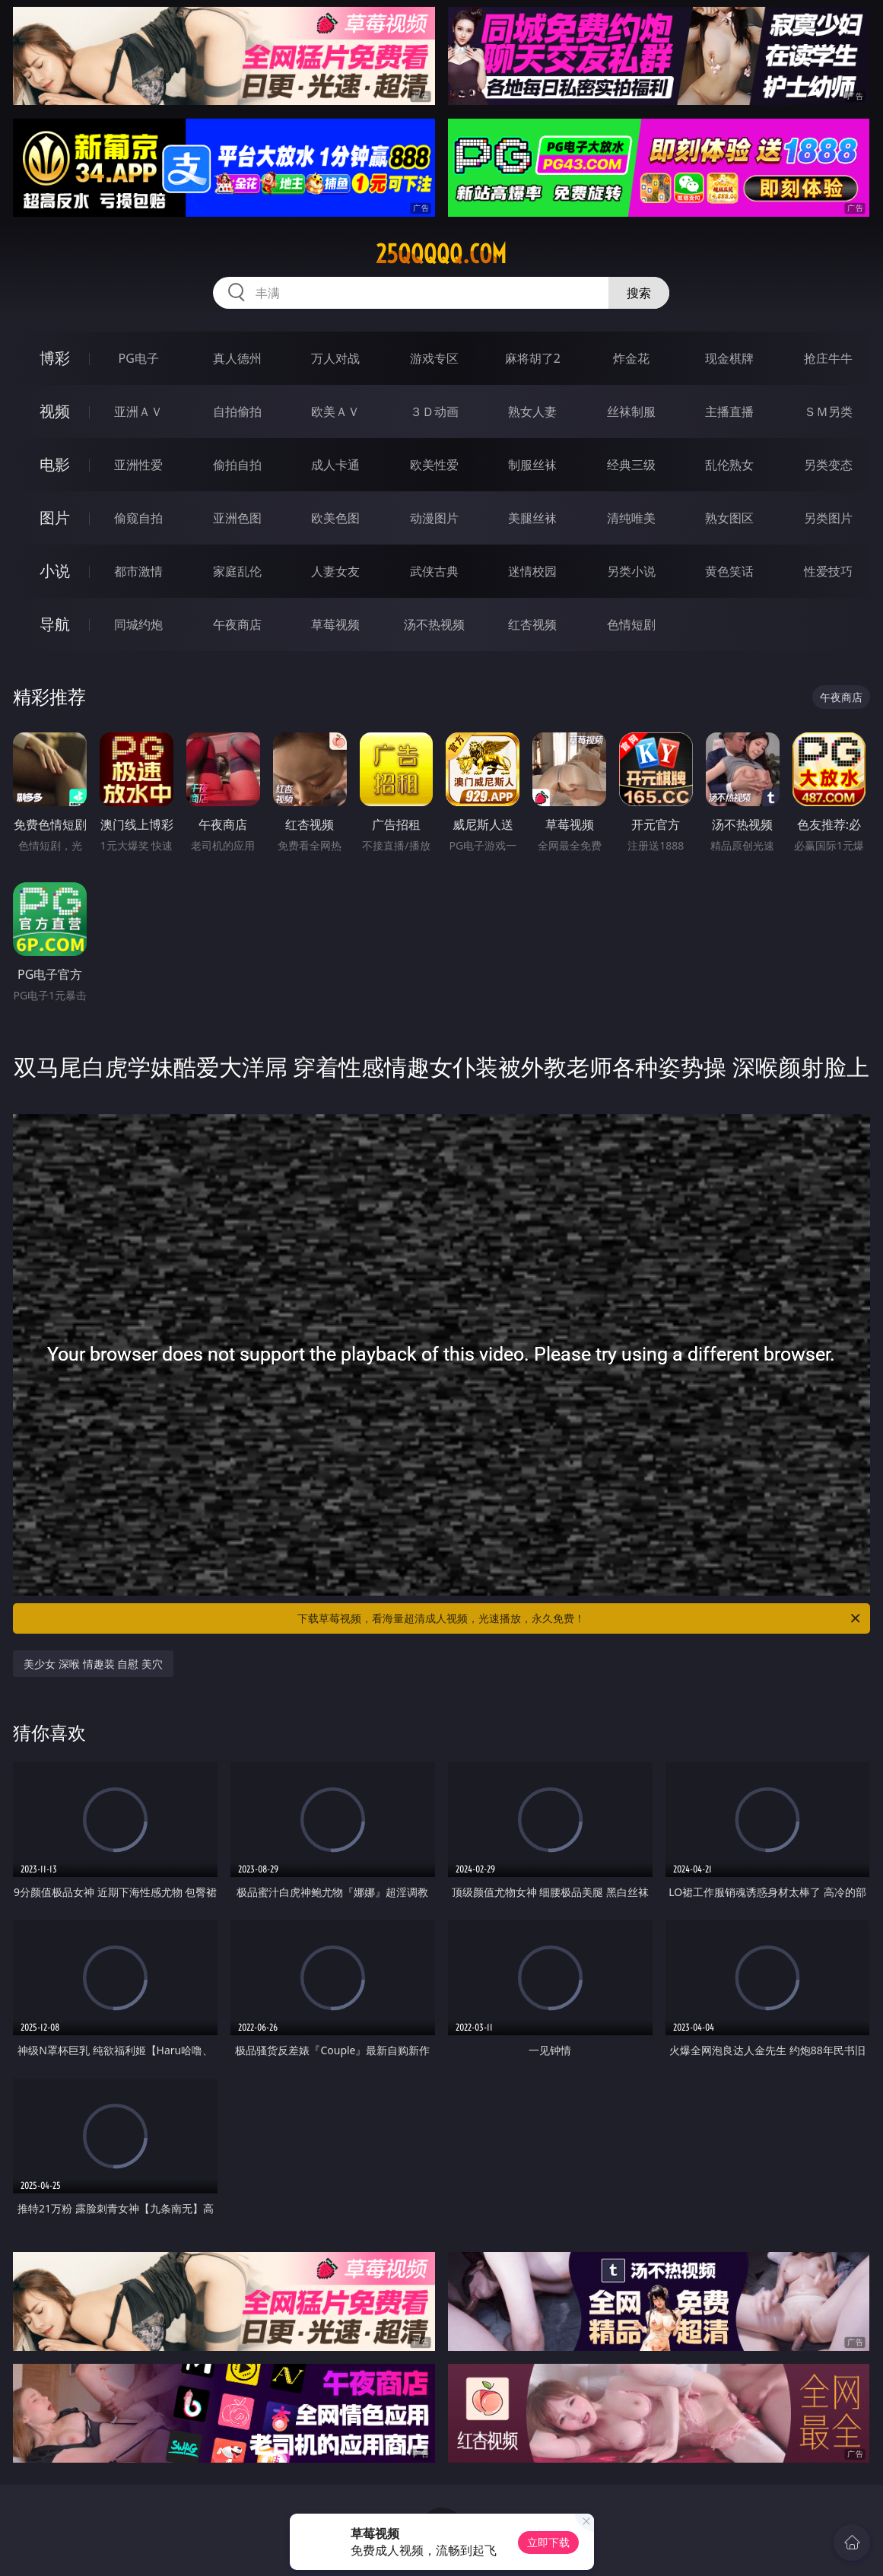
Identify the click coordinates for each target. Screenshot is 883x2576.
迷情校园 (532, 571)
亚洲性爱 (138, 464)
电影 (55, 464)
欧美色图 (335, 518)
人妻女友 (335, 571)
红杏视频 (532, 624)
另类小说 (631, 571)
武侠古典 (434, 571)
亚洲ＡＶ (138, 411)
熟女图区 (729, 518)
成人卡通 (335, 464)
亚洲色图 (237, 518)
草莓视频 (335, 624)
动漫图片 (434, 518)
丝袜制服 (631, 411)
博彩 (55, 358)
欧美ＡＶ (335, 411)
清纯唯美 (631, 518)
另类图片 (828, 518)
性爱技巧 (828, 571)
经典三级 (631, 464)
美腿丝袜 (532, 518)
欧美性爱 (434, 464)
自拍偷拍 (237, 411)
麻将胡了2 (533, 358)
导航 (55, 624)
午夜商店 (237, 624)
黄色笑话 (729, 571)
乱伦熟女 (729, 464)
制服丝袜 (532, 464)
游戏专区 (434, 358)
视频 (55, 411)
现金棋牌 (729, 358)
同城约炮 (138, 624)
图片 (55, 517)
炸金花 (631, 358)
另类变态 (828, 464)
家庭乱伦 (237, 571)
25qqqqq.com (441, 254)
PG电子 (139, 358)
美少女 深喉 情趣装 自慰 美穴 (93, 1663)
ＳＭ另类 (828, 411)
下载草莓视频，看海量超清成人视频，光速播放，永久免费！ (579, 1618)
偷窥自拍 (138, 518)
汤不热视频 (434, 624)
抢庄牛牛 (828, 358)
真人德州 (237, 358)
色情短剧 (631, 624)
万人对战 (335, 358)
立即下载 (548, 2542)
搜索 (639, 292)
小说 (55, 571)
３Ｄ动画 (434, 411)
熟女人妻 (532, 411)
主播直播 (729, 411)
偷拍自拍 (237, 464)
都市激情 (138, 571)
